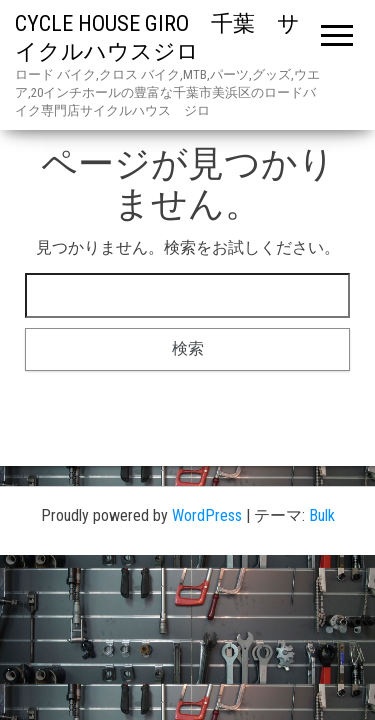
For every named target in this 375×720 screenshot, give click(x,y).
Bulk (322, 515)
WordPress (207, 515)
